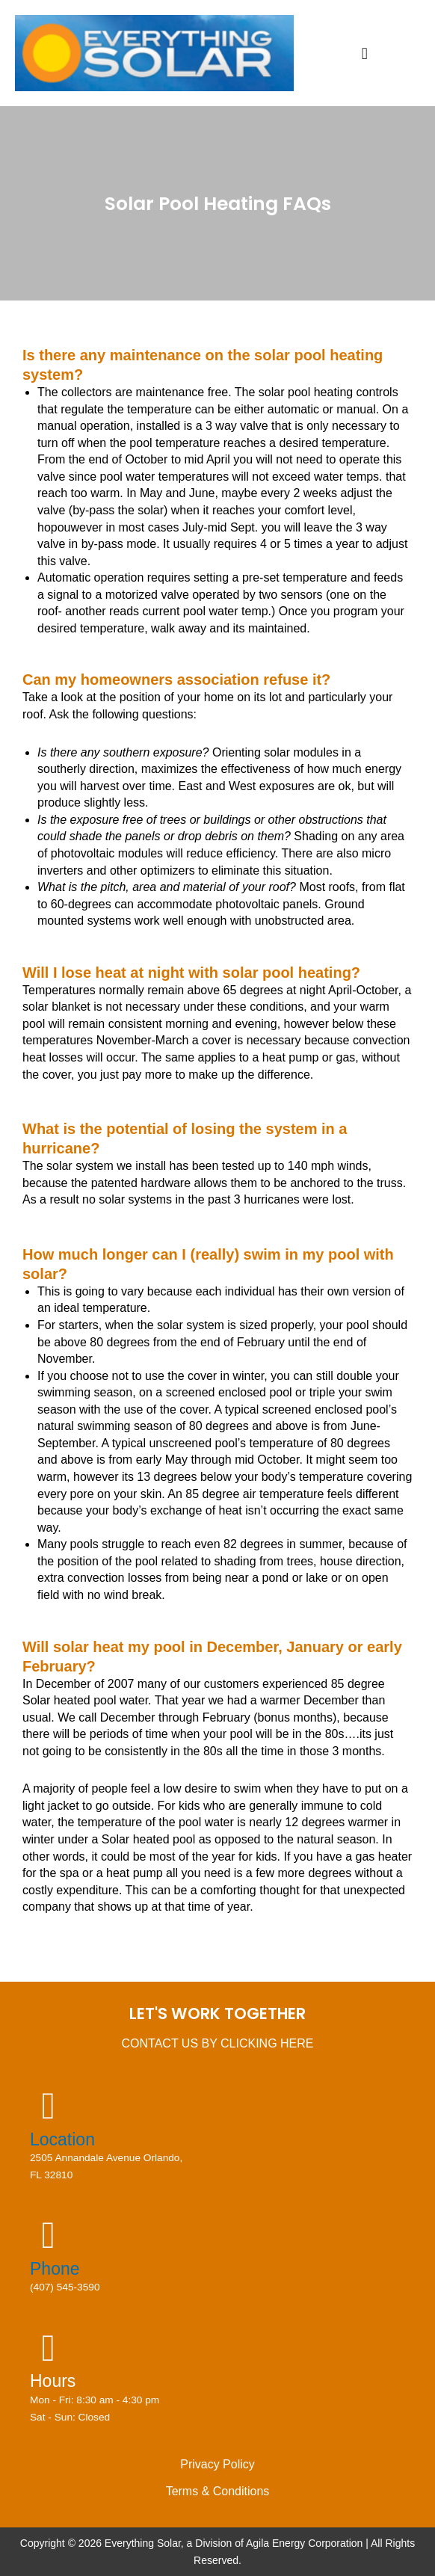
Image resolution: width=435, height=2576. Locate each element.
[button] (364, 53)
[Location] (48, 2105)
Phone (55, 2268)
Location (62, 2139)
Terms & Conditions (218, 2491)
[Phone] (48, 2235)
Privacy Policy (217, 2464)
